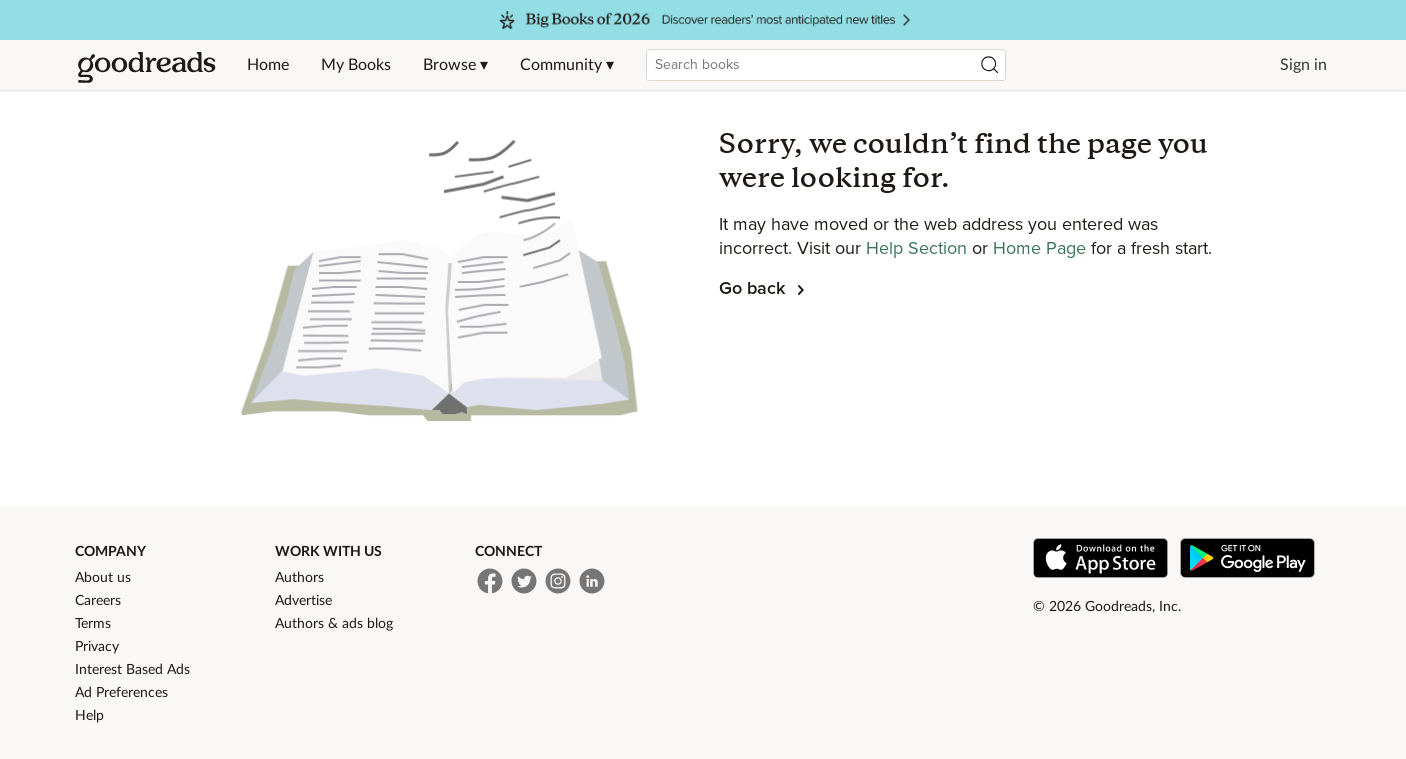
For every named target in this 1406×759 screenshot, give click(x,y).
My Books (356, 65)
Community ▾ (567, 65)
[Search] (990, 65)
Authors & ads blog (334, 624)
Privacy (97, 647)
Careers (98, 601)
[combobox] (826, 65)
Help (89, 716)
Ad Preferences (121, 693)
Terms (93, 624)
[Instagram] (558, 581)
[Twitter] (524, 581)
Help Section (919, 249)
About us (103, 578)
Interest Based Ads (132, 670)
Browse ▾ (455, 65)
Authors (299, 578)
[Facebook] (490, 581)
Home (268, 65)
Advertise (303, 601)
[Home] (147, 65)
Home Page (1042, 249)
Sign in (1303, 65)
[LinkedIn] (592, 581)
